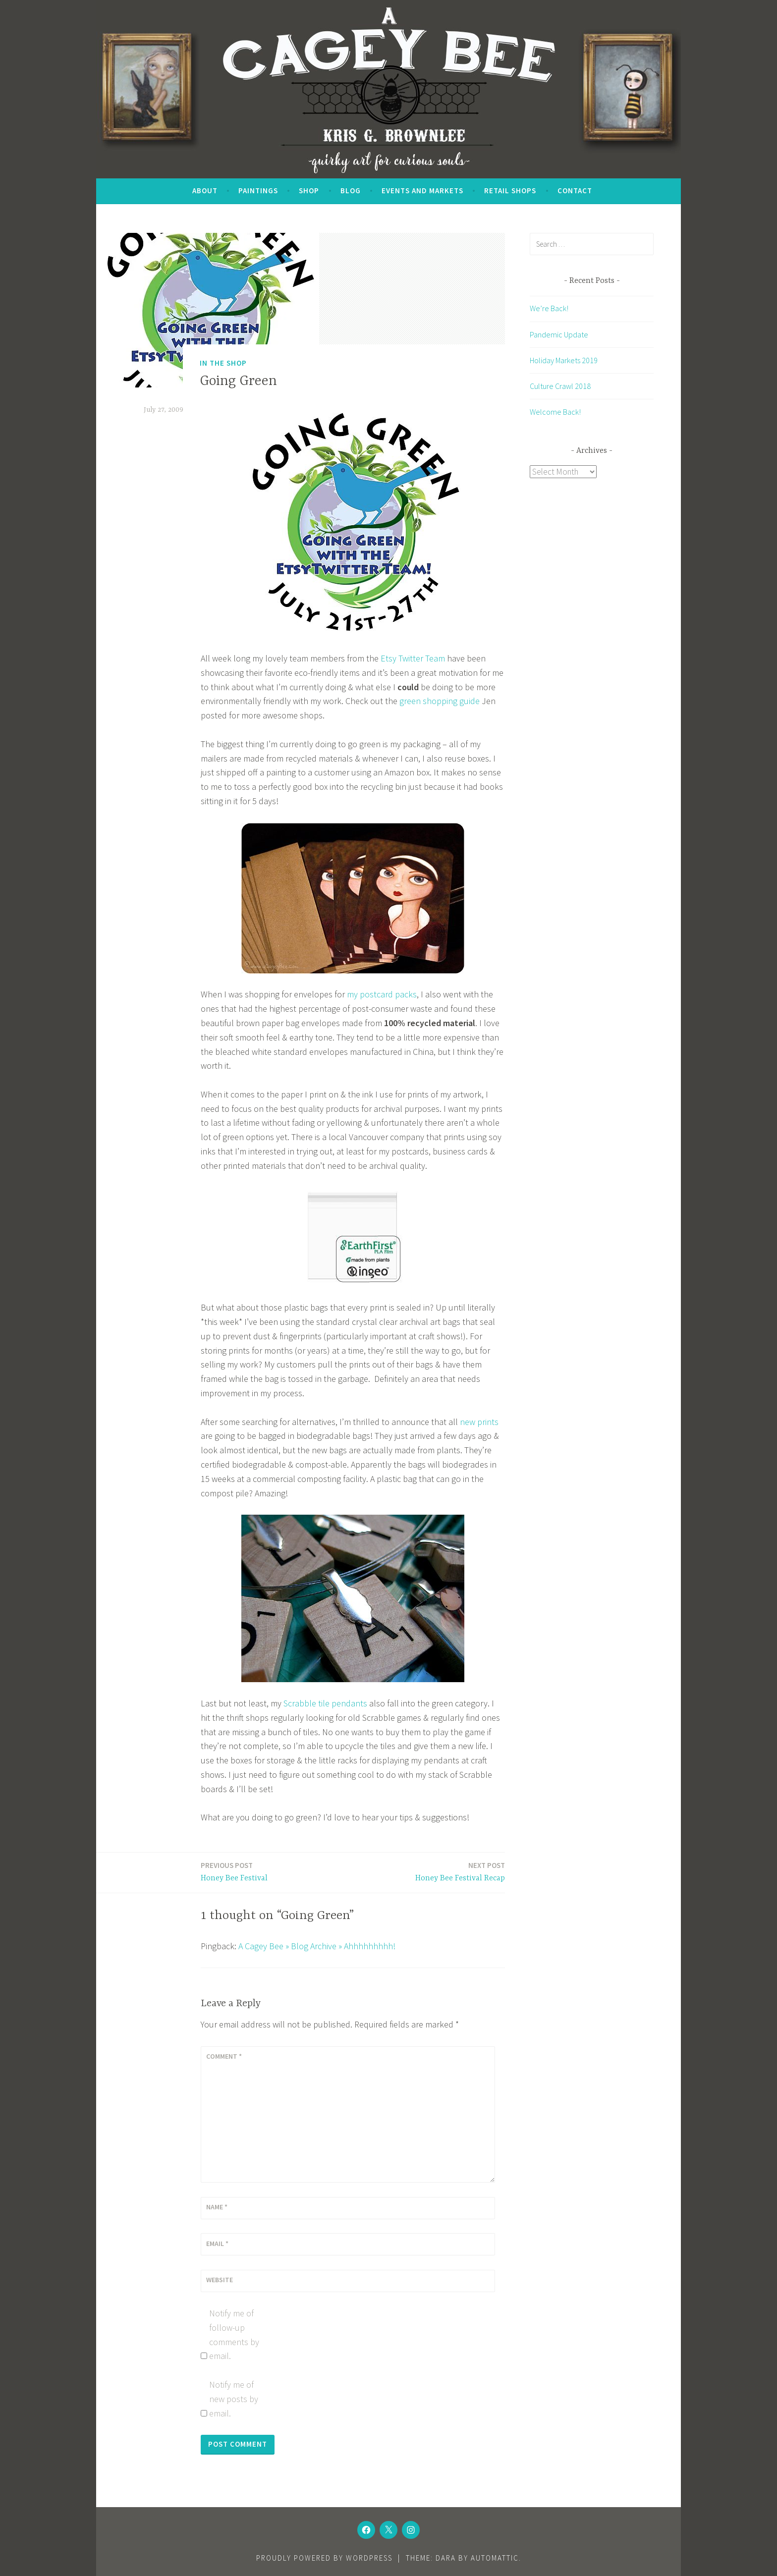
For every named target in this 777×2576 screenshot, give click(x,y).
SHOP (309, 190)
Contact (574, 190)
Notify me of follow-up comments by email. (234, 2334)
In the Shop (223, 363)
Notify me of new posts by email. (233, 2399)
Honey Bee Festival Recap (460, 1871)
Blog (350, 190)
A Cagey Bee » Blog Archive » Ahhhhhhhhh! (316, 1946)
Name (216, 2206)
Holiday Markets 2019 (564, 360)
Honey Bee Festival (234, 1871)
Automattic (495, 2558)
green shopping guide (439, 701)
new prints (479, 1421)
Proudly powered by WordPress (324, 2558)
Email (217, 2243)
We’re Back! (549, 308)
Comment (224, 2056)
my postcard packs (382, 994)
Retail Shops (510, 190)
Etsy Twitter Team (413, 658)
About (205, 190)
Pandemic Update (559, 334)
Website (219, 2279)
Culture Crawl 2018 (560, 386)
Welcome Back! (555, 412)
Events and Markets (422, 190)
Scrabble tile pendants (325, 1703)
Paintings (258, 190)
